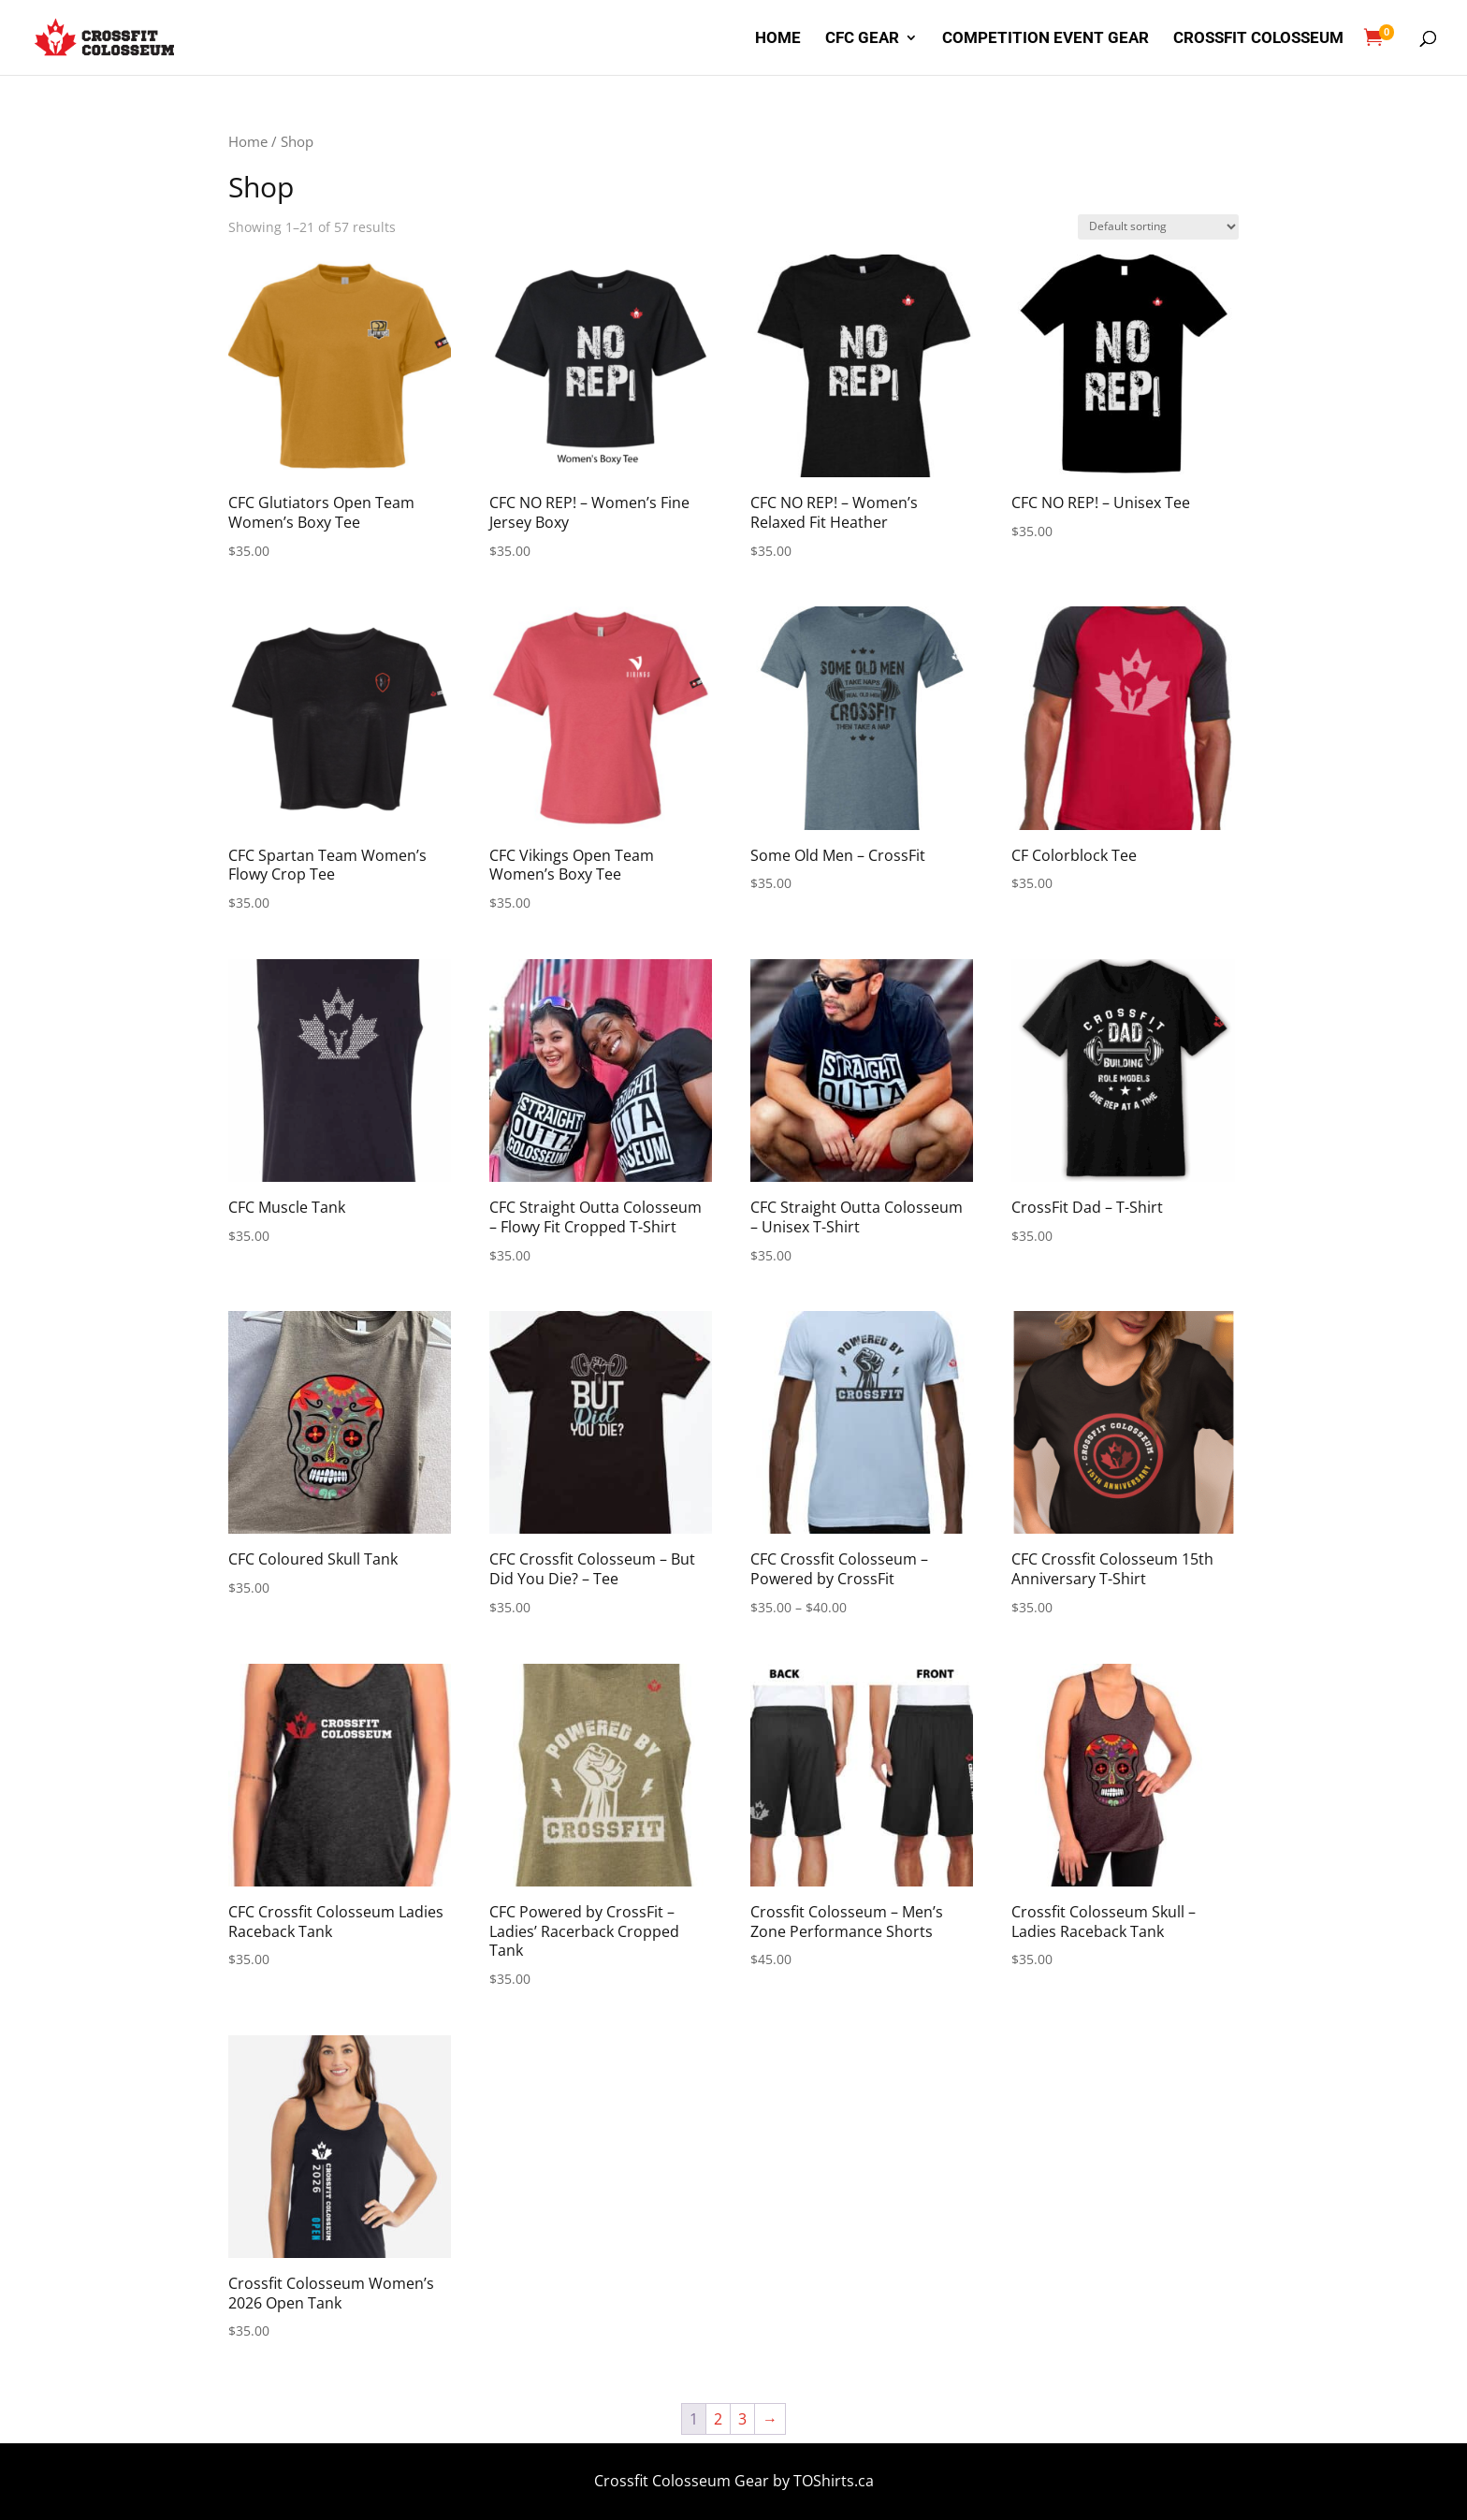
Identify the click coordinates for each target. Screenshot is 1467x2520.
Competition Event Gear (1045, 39)
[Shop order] (1158, 227)
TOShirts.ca (833, 2480)
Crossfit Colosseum (1258, 39)
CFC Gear (862, 39)
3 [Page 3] (742, 2419)
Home (778, 39)
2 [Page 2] (718, 2419)
